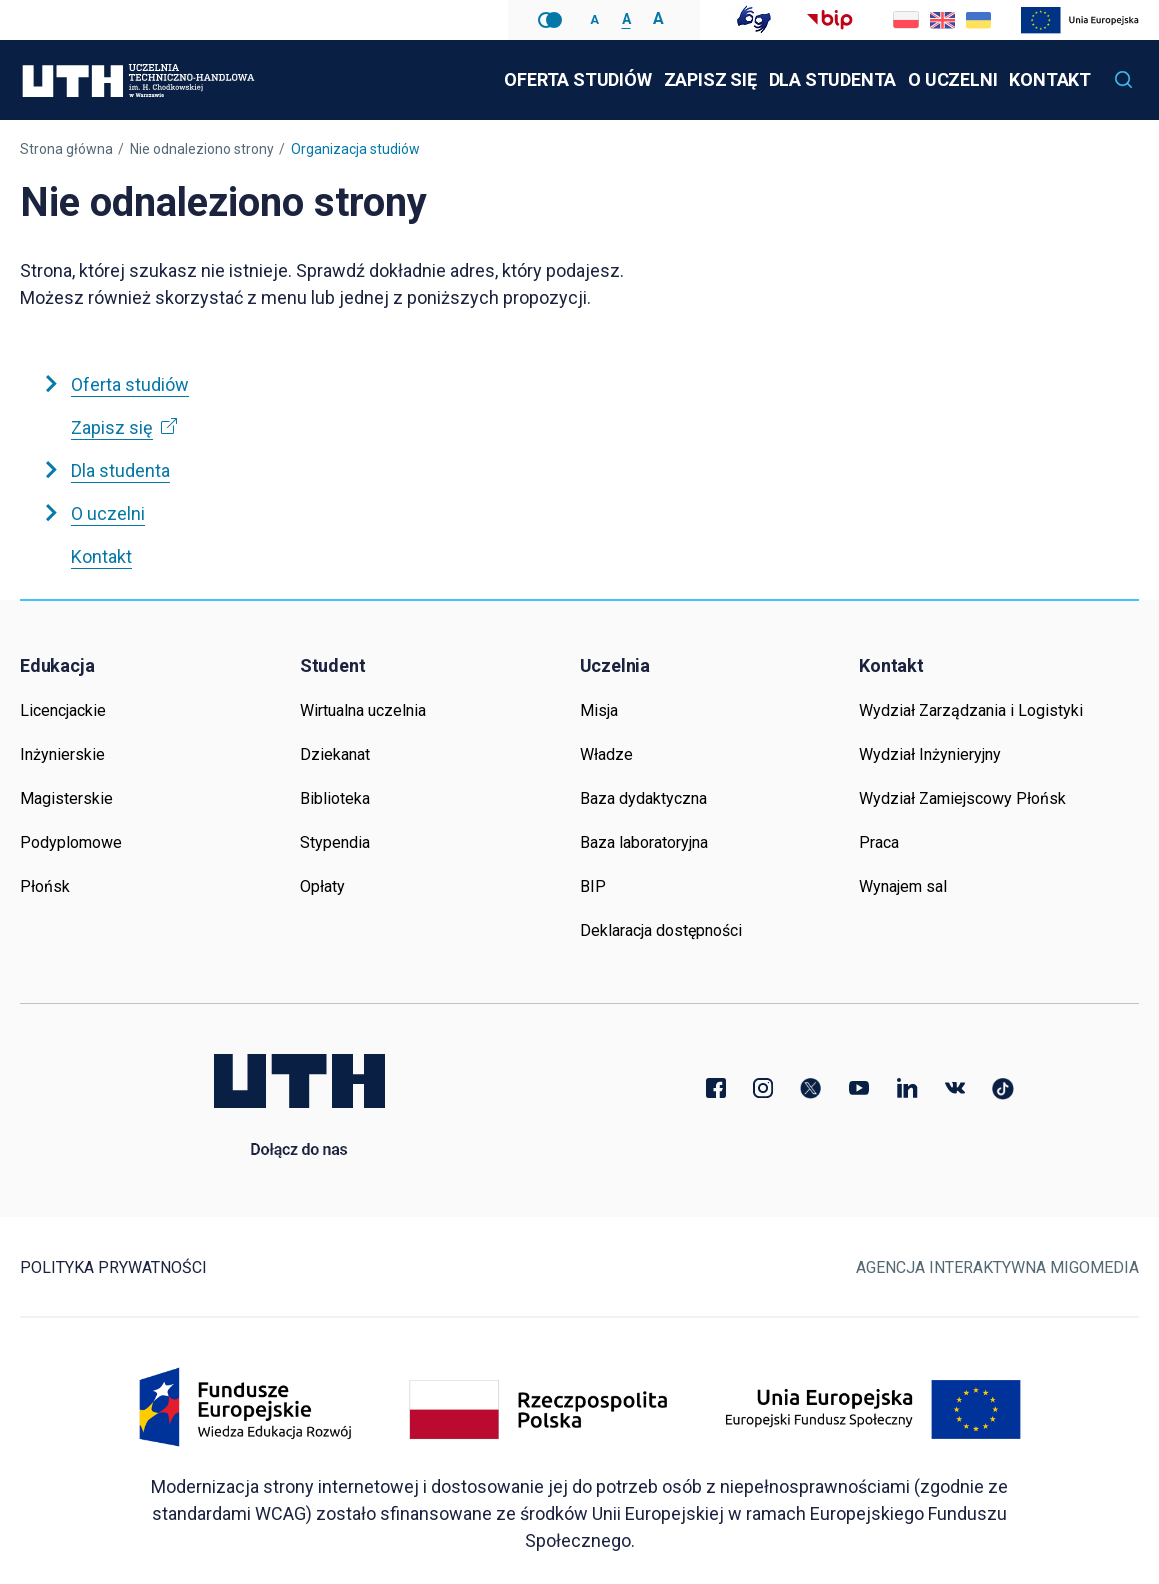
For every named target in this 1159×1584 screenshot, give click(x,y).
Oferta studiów (577, 79)
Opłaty (322, 886)
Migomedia (1094, 1267)
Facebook (715, 1088)
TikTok (1003, 1088)
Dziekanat (335, 754)
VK (955, 1088)
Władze (606, 754)
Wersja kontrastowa (550, 20)
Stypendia (335, 842)
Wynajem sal (903, 886)
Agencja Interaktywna (951, 1267)
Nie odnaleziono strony (202, 149)
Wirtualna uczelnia (363, 710)
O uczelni (952, 79)
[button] (1124, 80)
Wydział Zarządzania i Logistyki (971, 710)
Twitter (811, 1088)
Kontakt (1050, 79)
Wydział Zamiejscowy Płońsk (962, 798)
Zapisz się (712, 65)
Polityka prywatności (113, 1267)
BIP (593, 886)
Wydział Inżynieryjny (930, 754)
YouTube (859, 1088)
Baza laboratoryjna (644, 842)
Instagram (763, 1088)
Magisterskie (66, 798)
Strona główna (66, 149)
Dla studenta (833, 79)
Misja (599, 710)
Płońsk (45, 886)
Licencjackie (63, 710)
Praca (879, 842)
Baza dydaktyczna (643, 798)
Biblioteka (335, 798)
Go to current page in (942, 20)
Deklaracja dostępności (661, 930)
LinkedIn (907, 1088)
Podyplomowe (71, 842)
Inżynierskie (62, 754)
